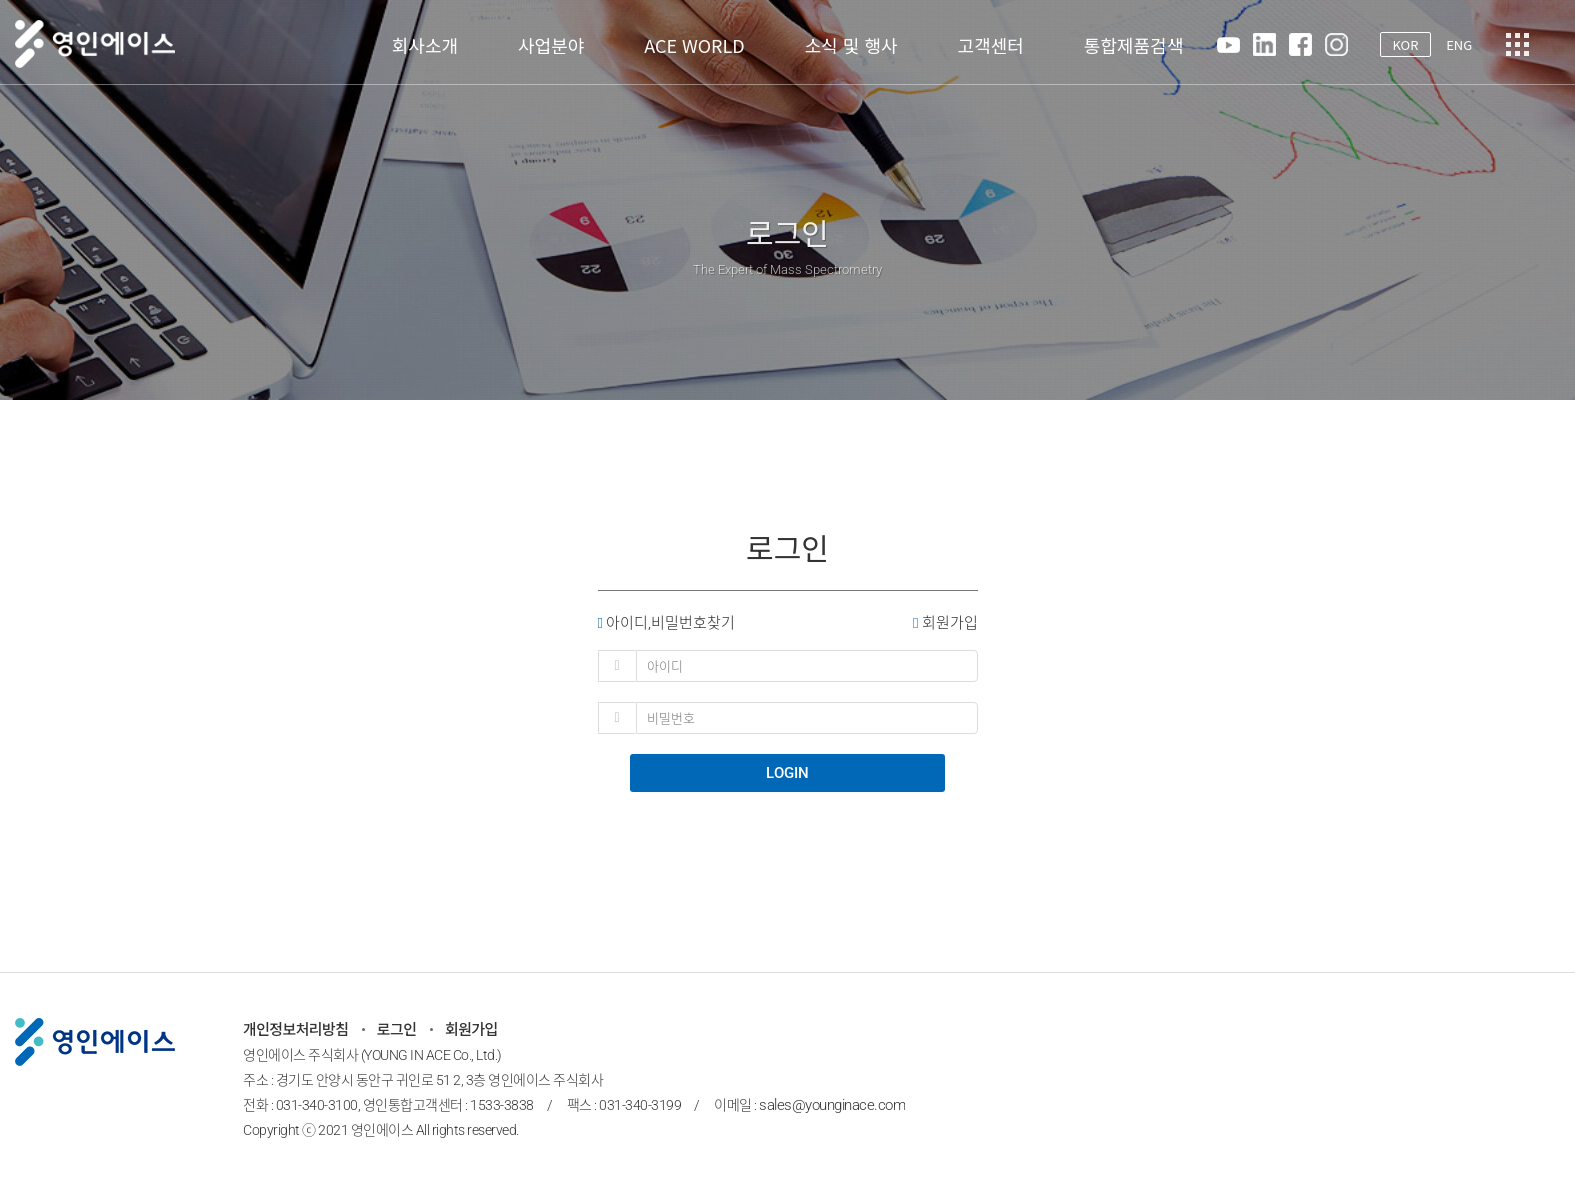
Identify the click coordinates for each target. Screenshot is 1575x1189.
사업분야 (551, 45)
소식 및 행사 (851, 45)
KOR (1405, 44)
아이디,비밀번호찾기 (666, 622)
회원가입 (945, 622)
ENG (1459, 44)
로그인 (397, 1030)
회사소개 (425, 45)
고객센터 (991, 45)
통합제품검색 (1133, 45)
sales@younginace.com (832, 1105)
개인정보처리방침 (296, 1030)
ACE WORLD (694, 45)
